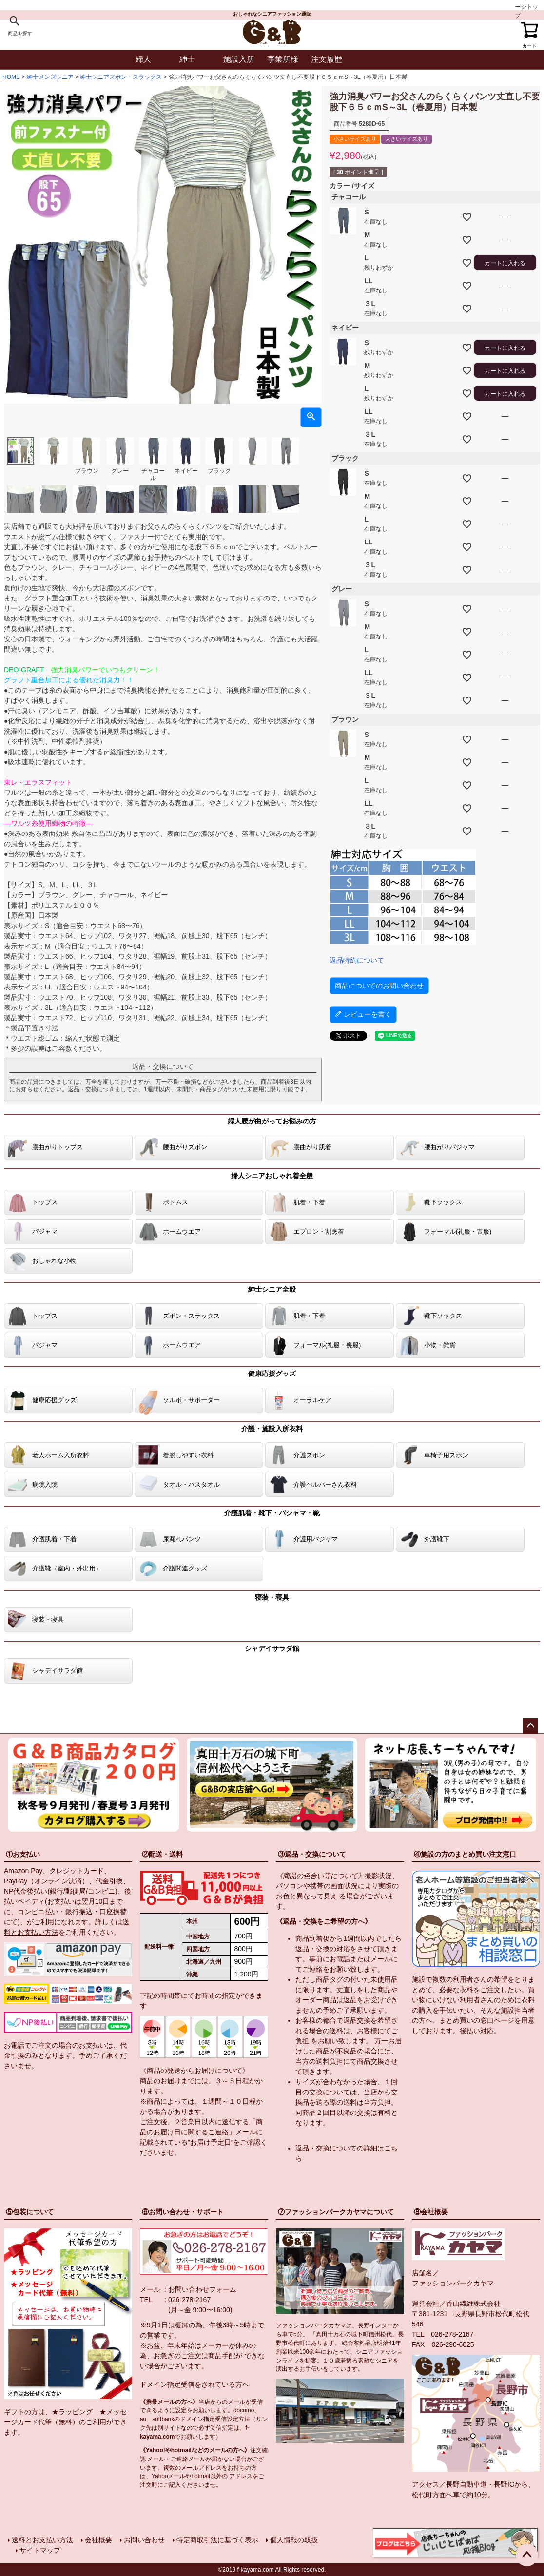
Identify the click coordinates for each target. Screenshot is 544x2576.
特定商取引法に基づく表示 (217, 2540)
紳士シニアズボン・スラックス (121, 77)
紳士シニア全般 (272, 1289)
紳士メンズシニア (50, 77)
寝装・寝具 (272, 1597)
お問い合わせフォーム (202, 2289)
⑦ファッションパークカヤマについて (336, 2212)
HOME (11, 77)
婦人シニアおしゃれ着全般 (272, 1176)
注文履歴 (326, 59)
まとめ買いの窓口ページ (476, 2020)
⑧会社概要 (431, 2212)
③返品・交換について (312, 1854)
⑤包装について (30, 2212)
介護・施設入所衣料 (272, 1429)
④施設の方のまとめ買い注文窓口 (465, 1854)
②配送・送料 (162, 1854)
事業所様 (282, 59)
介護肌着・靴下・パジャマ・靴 (272, 1513)
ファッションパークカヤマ (453, 2283)
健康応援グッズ (272, 1373)
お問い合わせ (144, 2540)
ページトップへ (530, 1726)
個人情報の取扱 (294, 2540)
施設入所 (238, 59)
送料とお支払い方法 (42, 2540)
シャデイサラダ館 (272, 1648)
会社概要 (98, 2540)
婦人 (143, 59)
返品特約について (357, 960)
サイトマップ (39, 2550)
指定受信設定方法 (226, 2419)
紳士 (187, 59)
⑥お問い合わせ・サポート (183, 2212)
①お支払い (23, 1854)
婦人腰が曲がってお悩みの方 (272, 1121)
